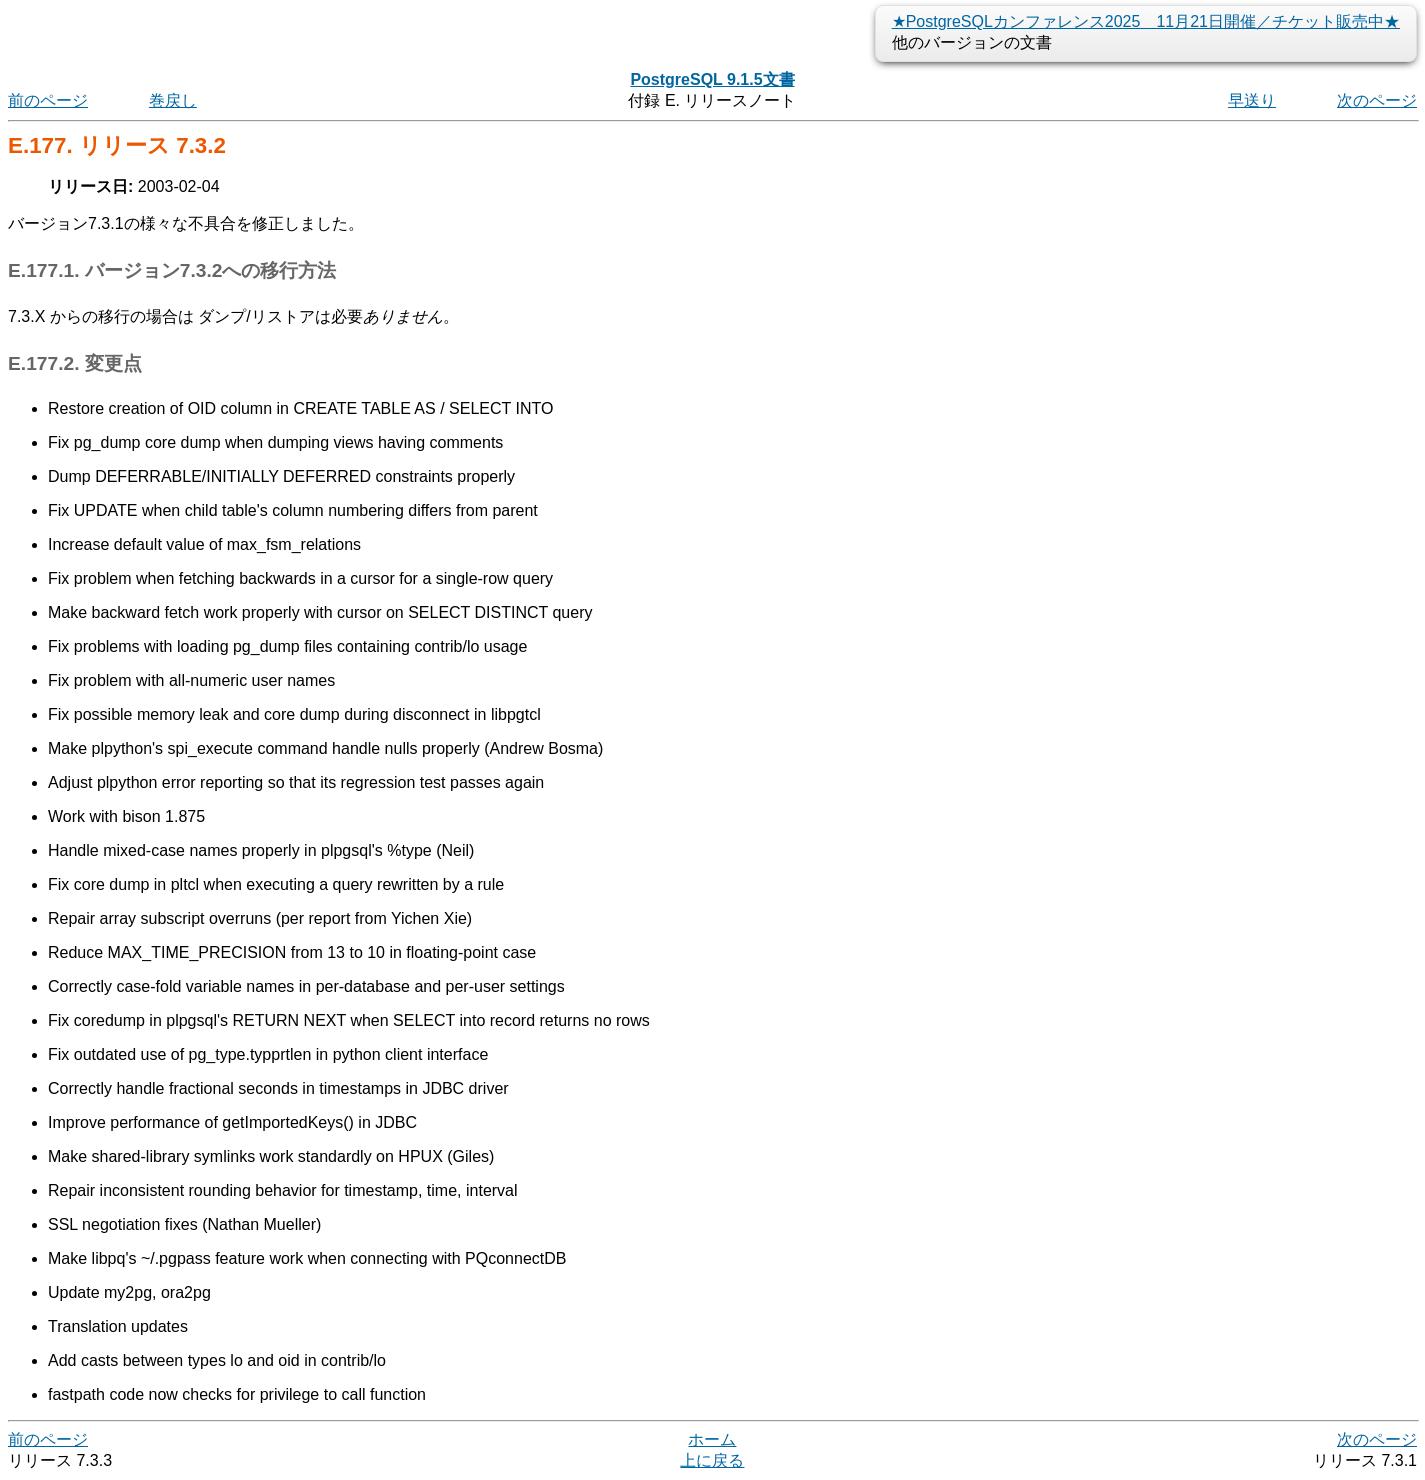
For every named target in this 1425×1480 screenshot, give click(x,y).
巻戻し (173, 100)
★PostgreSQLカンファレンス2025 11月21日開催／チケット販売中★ (1146, 21)
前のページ (48, 100)
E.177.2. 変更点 (75, 363)
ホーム (712, 1439)
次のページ (1377, 100)
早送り (1252, 100)
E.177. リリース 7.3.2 (117, 145)
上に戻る (712, 1460)
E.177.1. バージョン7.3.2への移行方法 (172, 270)
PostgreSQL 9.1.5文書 (712, 79)
